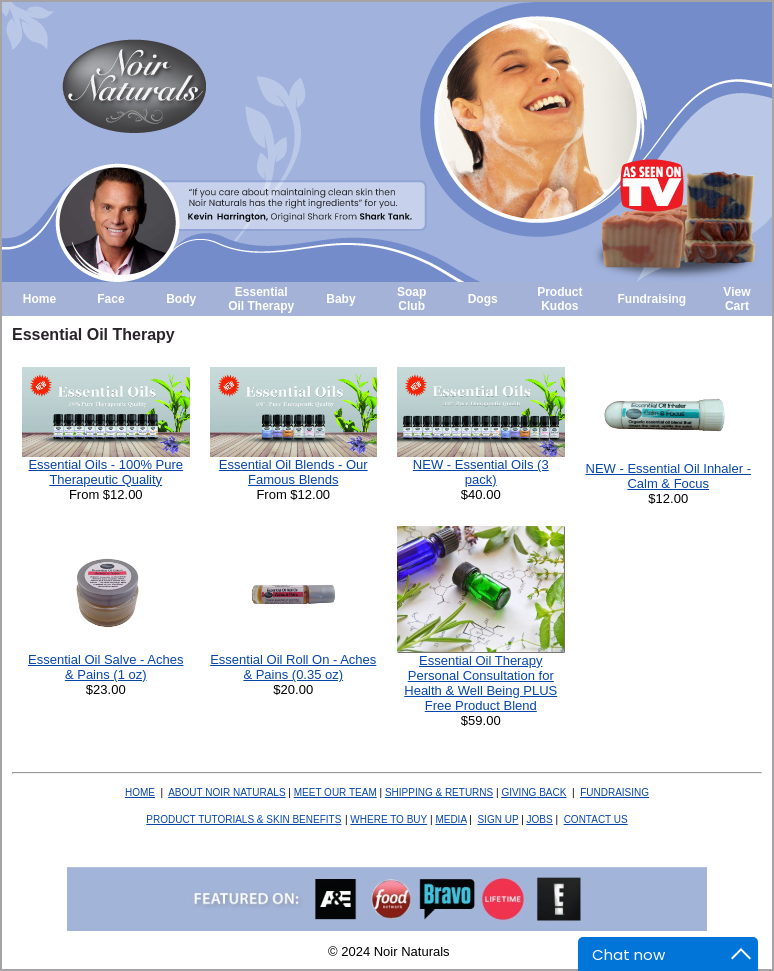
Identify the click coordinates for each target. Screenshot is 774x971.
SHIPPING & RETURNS (439, 792)
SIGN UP (497, 819)
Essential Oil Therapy (261, 299)
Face (110, 299)
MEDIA (450, 819)
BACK (533, 792)
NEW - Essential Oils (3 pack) (481, 472)
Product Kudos (559, 299)
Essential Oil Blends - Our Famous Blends (293, 472)
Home (39, 299)
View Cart (736, 299)
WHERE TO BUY (388, 819)
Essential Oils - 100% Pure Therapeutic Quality (105, 472)
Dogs (483, 299)
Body (181, 299)
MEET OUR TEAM (335, 792)
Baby (340, 299)
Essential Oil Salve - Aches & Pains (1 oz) (105, 667)
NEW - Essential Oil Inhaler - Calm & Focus (668, 476)
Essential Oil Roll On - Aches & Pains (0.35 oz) (293, 667)
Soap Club (411, 299)
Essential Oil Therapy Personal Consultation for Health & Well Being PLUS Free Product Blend (480, 683)
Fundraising (652, 299)
